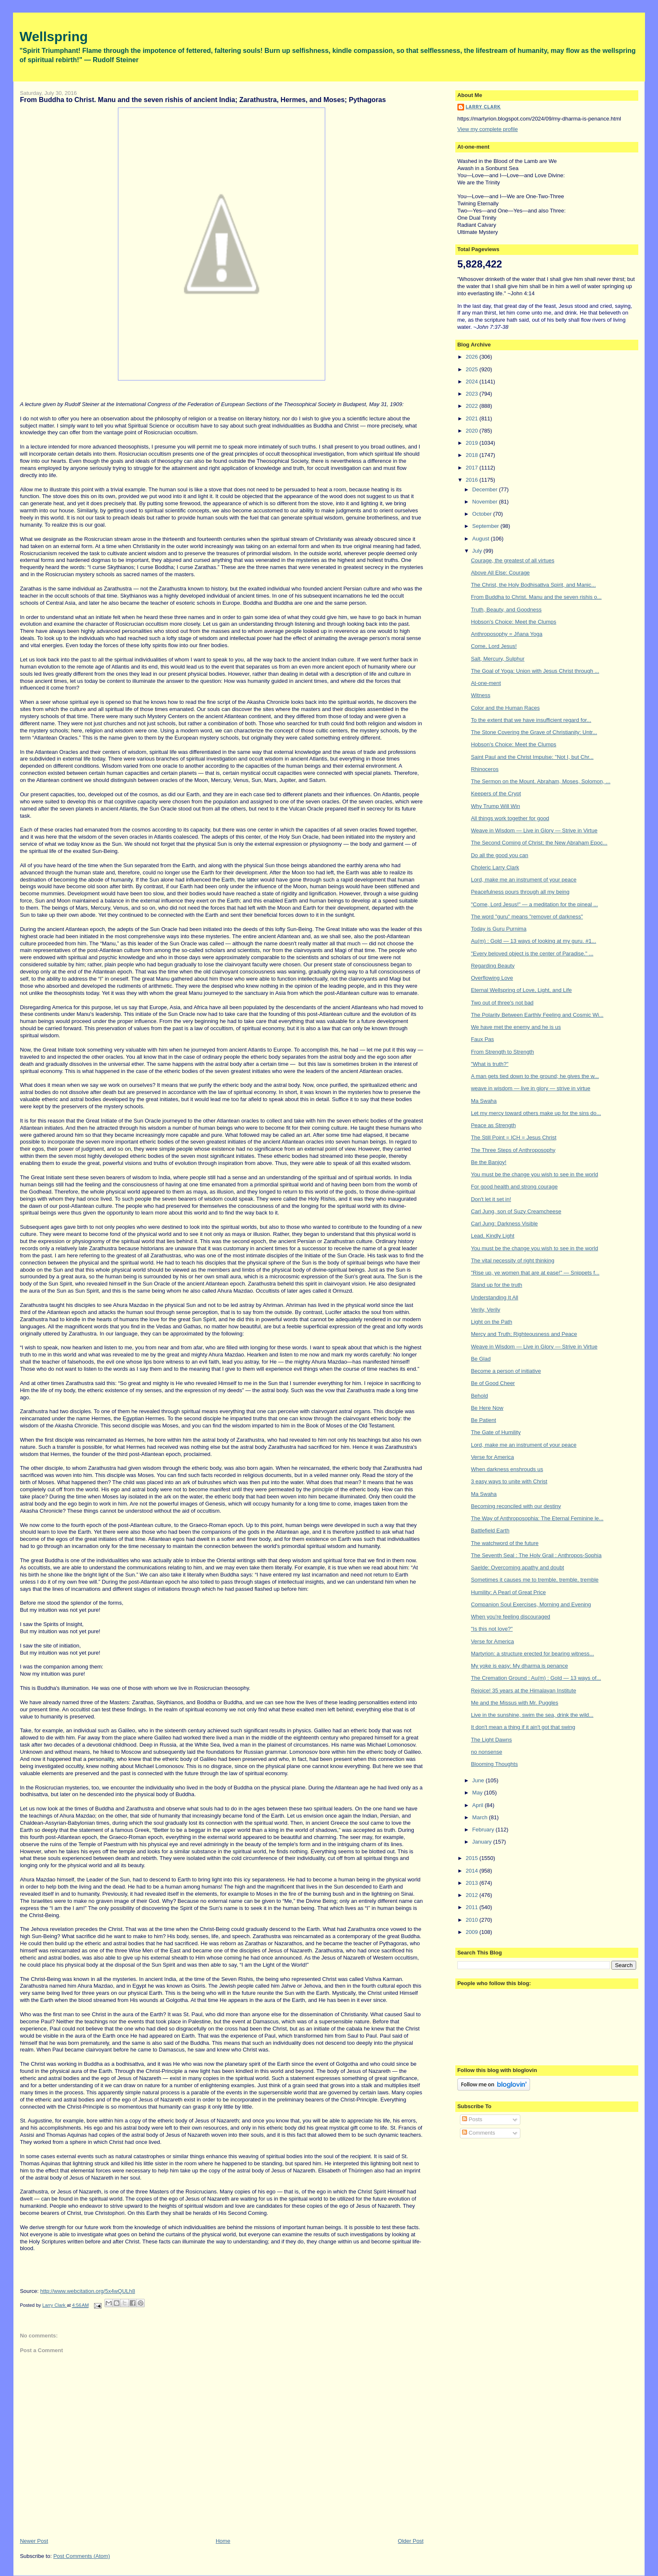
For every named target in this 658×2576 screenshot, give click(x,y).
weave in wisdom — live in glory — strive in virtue (530, 1088)
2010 (473, 1920)
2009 (473, 1932)
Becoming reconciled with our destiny (516, 1506)
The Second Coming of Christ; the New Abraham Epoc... (539, 842)
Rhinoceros (485, 769)
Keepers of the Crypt (496, 793)
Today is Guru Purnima (498, 929)
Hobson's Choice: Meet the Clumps (513, 622)
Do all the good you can (499, 855)
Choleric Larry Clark (495, 867)
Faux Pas (482, 1039)
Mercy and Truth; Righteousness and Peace (524, 1334)
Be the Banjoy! (489, 1162)
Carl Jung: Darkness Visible (504, 1223)
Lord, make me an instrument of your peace (523, 879)
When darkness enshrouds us (507, 1469)
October (482, 514)
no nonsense (486, 1752)
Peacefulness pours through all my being (520, 892)
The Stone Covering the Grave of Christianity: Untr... (534, 732)
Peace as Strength (493, 1125)
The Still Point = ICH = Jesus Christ (513, 1137)
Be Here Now (487, 1408)
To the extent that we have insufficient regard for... (531, 720)
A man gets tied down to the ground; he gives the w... (535, 1076)
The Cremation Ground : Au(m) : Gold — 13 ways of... (536, 1678)
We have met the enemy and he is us (516, 1027)
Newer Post (34, 2541)
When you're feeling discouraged (510, 1616)
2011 (473, 1907)
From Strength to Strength (502, 1052)
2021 (473, 418)
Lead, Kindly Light (492, 1236)
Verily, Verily (485, 1309)
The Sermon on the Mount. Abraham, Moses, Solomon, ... (540, 781)
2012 (473, 1895)
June (479, 1780)
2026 (473, 357)
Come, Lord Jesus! (494, 646)
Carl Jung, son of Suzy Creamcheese (516, 1211)
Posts (472, 2119)
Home (223, 2541)
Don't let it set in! (491, 1199)
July (477, 551)
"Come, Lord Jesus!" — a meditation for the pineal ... (534, 904)
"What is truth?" (489, 1064)
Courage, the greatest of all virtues (512, 560)
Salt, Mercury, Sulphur (498, 659)
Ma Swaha (483, 1101)
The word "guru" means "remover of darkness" (527, 916)
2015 (473, 1858)
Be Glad (481, 1359)
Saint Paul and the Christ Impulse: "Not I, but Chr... (532, 757)
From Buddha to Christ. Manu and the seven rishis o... (536, 597)
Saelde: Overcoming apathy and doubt (517, 1567)
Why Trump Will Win (495, 806)
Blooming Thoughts (494, 1764)
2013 (473, 1883)
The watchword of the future (504, 1543)
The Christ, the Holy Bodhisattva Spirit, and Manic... (533, 585)
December (485, 489)
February (484, 1829)
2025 (473, 369)
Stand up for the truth (496, 1285)
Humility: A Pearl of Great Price (508, 1592)
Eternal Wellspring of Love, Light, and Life (521, 990)
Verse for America (492, 1457)
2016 (473, 480)
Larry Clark (483, 107)
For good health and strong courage (514, 1186)
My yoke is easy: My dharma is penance (519, 1666)
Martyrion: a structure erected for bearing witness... (532, 1653)
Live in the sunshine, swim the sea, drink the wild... (532, 1715)
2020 (473, 431)
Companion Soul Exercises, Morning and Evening (531, 1604)
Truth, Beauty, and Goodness (506, 609)
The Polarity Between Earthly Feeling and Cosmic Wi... (537, 1015)
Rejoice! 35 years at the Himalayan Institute (523, 1690)
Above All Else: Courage (500, 572)
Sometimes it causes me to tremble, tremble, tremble (534, 1580)
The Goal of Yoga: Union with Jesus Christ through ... (535, 671)
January (482, 1842)
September (486, 526)
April (478, 1805)
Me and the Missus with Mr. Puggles (514, 1703)
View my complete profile (487, 129)
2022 (473, 406)
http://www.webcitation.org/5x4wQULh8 (87, 2291)
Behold (479, 1396)
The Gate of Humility (496, 1432)
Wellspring (53, 36)
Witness (480, 695)
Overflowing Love (492, 978)
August (481, 538)
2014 (473, 1871)
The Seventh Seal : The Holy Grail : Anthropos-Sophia (536, 1555)
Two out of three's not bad (502, 1002)
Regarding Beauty (492, 966)
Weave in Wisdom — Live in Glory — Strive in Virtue (534, 830)
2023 (473, 394)
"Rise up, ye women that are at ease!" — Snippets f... (535, 1273)
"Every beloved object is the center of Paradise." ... (532, 953)
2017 (473, 467)
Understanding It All (494, 1297)
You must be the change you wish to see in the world (534, 1174)
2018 (473, 455)
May (478, 1792)
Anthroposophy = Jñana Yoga (506, 634)
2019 (473, 443)
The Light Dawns (491, 1740)
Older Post (410, 2541)
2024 (473, 381)
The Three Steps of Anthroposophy (513, 1150)
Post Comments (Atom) (81, 2556)
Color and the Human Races (505, 708)
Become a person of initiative (506, 1371)
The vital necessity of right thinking (512, 1260)
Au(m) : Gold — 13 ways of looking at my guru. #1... (533, 941)
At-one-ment (486, 683)
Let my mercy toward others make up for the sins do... (536, 1113)
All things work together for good (510, 818)
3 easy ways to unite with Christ (509, 1481)
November (485, 501)
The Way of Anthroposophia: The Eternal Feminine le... (537, 1518)
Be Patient (483, 1420)
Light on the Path (491, 1322)
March (480, 1817)
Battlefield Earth (490, 1530)
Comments (478, 2133)
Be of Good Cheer (493, 1383)
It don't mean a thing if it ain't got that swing (523, 1727)
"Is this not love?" (492, 1629)
